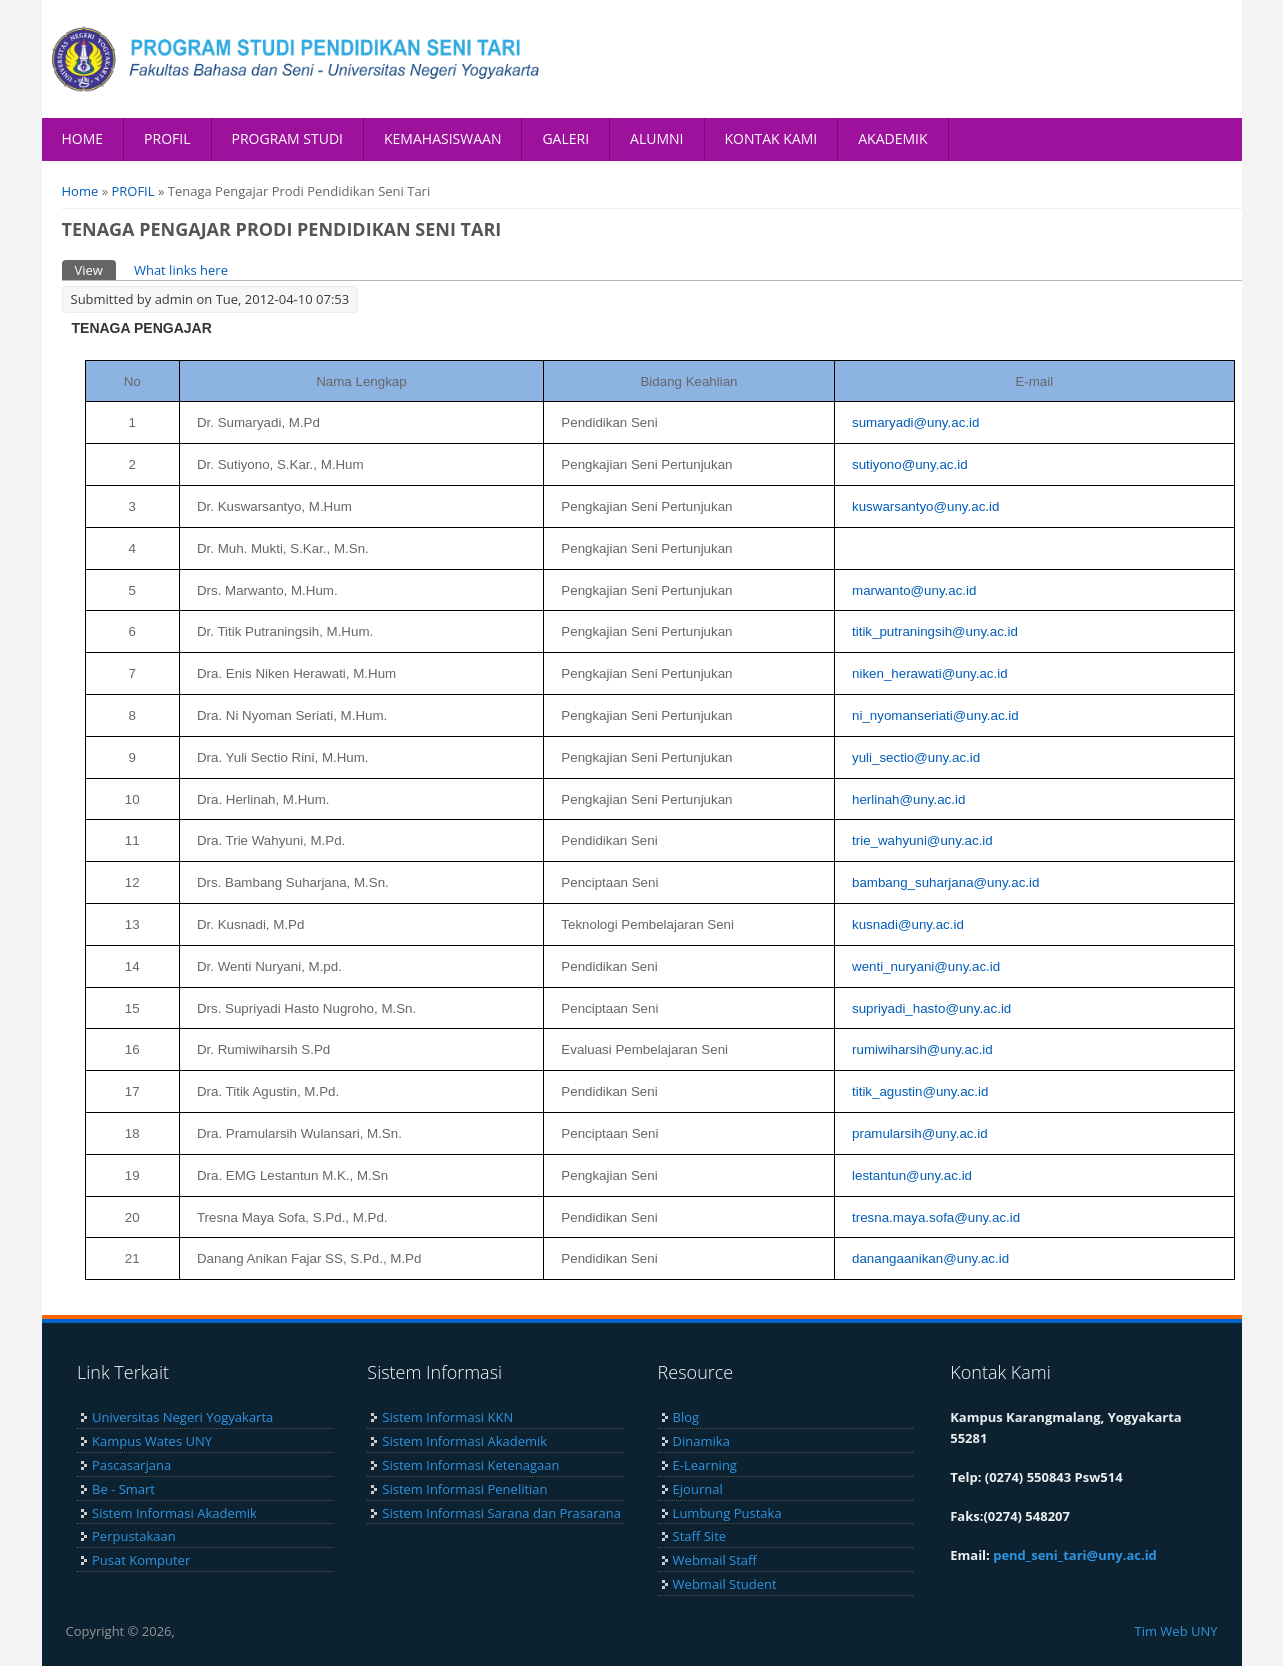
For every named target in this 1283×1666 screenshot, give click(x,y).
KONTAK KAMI (771, 138)
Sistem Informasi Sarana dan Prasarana (501, 1513)
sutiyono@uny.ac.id (910, 464)
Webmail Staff (715, 1560)
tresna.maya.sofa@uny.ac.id (936, 1217)
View (95, 269)
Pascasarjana (131, 1465)
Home (80, 191)
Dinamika (701, 1441)
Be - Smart (123, 1489)
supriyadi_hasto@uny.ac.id (931, 1008)
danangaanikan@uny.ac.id (930, 1258)
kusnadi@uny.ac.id (908, 924)
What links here (181, 270)
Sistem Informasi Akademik (174, 1513)
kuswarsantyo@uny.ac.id (925, 506)
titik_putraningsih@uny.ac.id (935, 631)
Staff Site (699, 1536)
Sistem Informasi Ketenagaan (470, 1465)
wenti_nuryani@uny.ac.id (926, 966)
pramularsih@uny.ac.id (920, 1133)
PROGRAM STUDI (288, 138)
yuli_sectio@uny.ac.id (916, 757)
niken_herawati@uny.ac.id (930, 673)
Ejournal (698, 1489)
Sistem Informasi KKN (447, 1417)
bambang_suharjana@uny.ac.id (945, 882)
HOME (83, 138)
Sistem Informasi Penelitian (464, 1489)
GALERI (565, 138)
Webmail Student (725, 1584)
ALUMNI (656, 138)
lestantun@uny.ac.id (912, 1175)
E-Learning (705, 1465)
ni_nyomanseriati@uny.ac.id (935, 715)
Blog (686, 1417)
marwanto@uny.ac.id (914, 590)
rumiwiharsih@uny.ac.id (922, 1049)
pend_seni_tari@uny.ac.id (1075, 1555)
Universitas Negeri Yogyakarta (182, 1417)
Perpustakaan (134, 1536)
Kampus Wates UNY (152, 1441)
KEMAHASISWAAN (442, 138)
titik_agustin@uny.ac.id (920, 1091)
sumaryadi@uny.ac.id (915, 422)
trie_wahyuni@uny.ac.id (922, 840)
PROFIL (167, 138)
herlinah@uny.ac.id (908, 799)
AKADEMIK (892, 138)
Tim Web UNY (1175, 1631)
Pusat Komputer (141, 1560)
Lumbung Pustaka (727, 1513)
